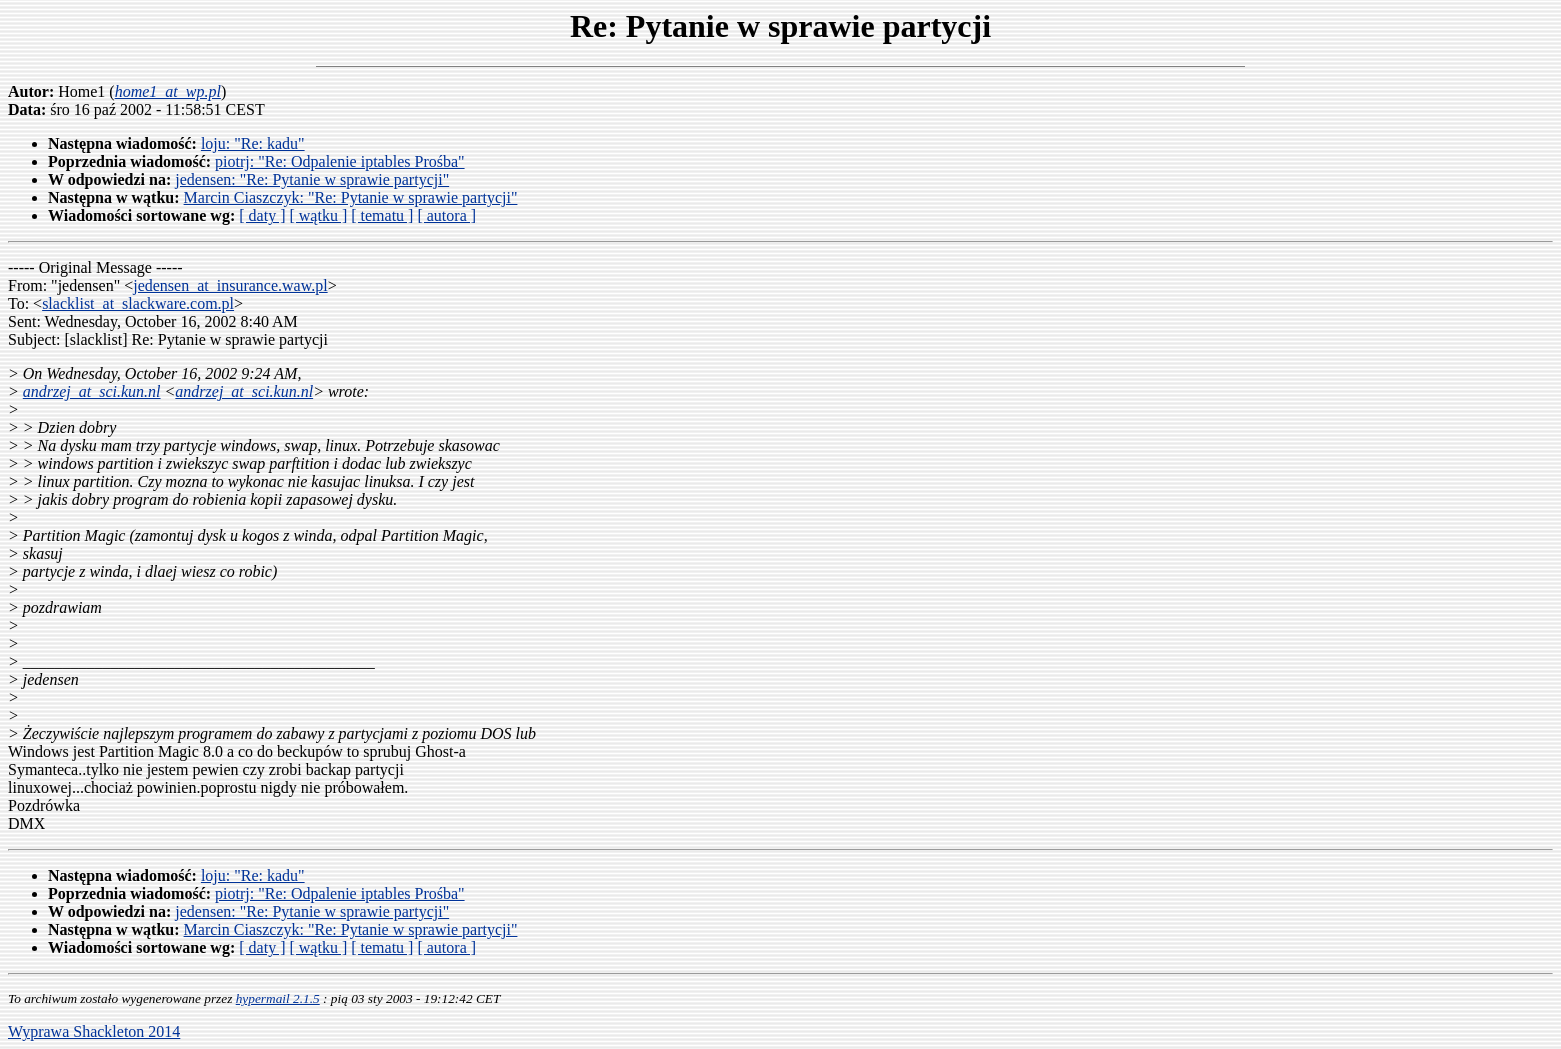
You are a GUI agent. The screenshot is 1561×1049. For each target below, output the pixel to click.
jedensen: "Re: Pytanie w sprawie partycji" (312, 179)
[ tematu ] (382, 215)
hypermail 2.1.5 (278, 998)
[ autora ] (446, 215)
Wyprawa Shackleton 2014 (94, 1031)
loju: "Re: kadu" (253, 143)
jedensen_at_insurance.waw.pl (230, 285)
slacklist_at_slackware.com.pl (138, 303)
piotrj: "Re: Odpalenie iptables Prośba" (339, 161)
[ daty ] (262, 215)
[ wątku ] (318, 215)
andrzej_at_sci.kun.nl (92, 391)
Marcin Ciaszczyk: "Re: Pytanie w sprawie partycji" (351, 197)
